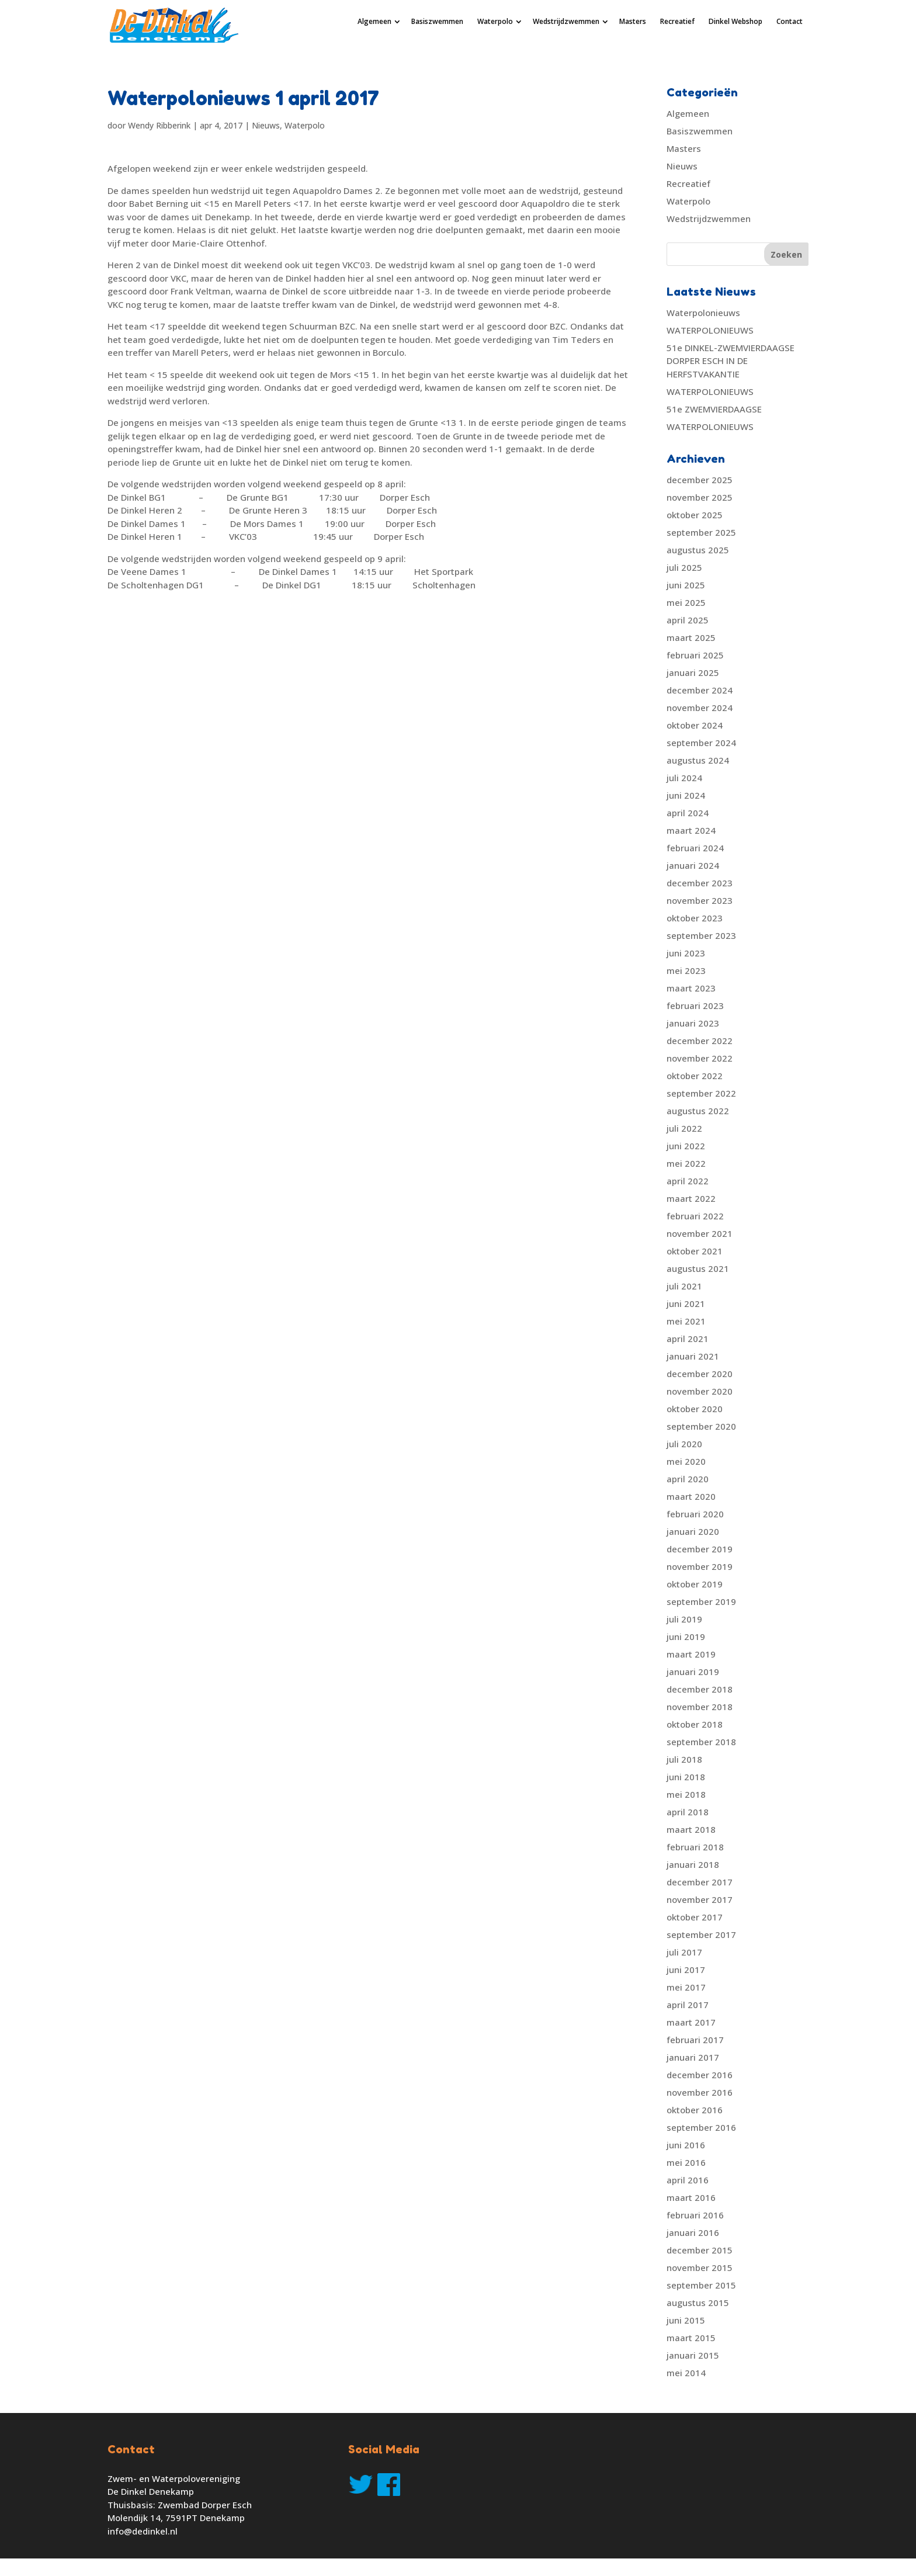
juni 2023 (686, 953)
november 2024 (700, 707)
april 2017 (688, 2004)
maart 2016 (691, 2197)
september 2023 (701, 935)
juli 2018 (684, 1759)
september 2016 (701, 2127)
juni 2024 (686, 795)
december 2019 (700, 1549)
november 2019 (700, 1566)
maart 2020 (691, 1496)
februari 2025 (695, 655)
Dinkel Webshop (735, 21)
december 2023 (700, 883)
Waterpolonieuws (703, 312)
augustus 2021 (698, 1268)
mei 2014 (686, 2373)
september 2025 (701, 532)
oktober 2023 (695, 918)
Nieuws (266, 125)
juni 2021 (686, 1303)
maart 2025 (691, 637)
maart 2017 (691, 2022)
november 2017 (700, 1899)
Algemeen (374, 21)
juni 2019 (686, 1636)
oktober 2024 (695, 725)
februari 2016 (695, 2215)
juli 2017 (684, 1952)
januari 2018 (693, 1864)
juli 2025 (684, 567)
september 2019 (701, 1601)
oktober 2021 (695, 1251)
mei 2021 (686, 1321)
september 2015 (701, 2285)
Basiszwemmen (437, 21)
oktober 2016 (695, 2110)
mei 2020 (686, 1461)
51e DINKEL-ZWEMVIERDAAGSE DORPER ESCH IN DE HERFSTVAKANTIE (730, 361)
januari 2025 (693, 672)
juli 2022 (684, 1128)
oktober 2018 (695, 1724)
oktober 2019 (695, 1584)
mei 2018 (686, 1794)
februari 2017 (695, 2039)
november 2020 (700, 1391)
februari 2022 (695, 1216)
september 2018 (701, 1742)
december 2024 (700, 690)
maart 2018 (691, 1829)
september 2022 (701, 1093)
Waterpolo (495, 21)
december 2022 (700, 1040)
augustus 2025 (698, 550)
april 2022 (688, 1181)
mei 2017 (686, 1987)
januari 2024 (693, 865)
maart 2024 (691, 830)
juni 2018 (686, 1777)
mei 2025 (686, 602)
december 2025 (700, 480)
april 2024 (688, 813)
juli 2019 (684, 1619)
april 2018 (688, 1812)
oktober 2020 (695, 1408)
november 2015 (700, 2267)
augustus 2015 (698, 2302)
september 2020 (701, 1426)
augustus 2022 (698, 1111)
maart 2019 (691, 1654)
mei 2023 (686, 970)
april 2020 (688, 1479)
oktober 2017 (695, 1917)
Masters (632, 21)
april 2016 (688, 2180)
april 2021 (688, 1338)
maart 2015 (691, 2337)
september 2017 (701, 1934)
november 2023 (700, 900)
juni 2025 (686, 585)
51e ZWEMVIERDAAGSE (714, 409)
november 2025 (700, 497)
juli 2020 (684, 1444)
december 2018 (700, 1689)
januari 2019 (693, 1671)
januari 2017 (693, 2057)
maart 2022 (691, 1198)
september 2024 (701, 742)
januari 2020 (693, 1531)
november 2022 (700, 1058)
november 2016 (700, 2092)
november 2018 (700, 1706)
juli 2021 (684, 1286)
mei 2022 (686, 1163)
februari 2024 (695, 848)
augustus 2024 (698, 760)
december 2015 (700, 2250)
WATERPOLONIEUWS (710, 330)
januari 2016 (693, 2232)
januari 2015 (693, 2355)
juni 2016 (686, 2145)
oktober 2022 (695, 1075)
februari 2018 (695, 1847)
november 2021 (700, 1233)
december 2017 (700, 1882)
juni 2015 (686, 2320)
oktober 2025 (695, 515)
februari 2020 (695, 1514)
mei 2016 (686, 2162)
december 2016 (700, 2075)
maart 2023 (691, 988)
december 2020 (700, 1373)
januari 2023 (693, 1023)
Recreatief (677, 21)
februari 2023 (695, 1005)
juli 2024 (684, 777)
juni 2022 (686, 1146)
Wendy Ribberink (159, 125)
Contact (789, 21)
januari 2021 (693, 1356)
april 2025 (688, 620)
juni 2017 (686, 1969)
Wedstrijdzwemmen (566, 21)
